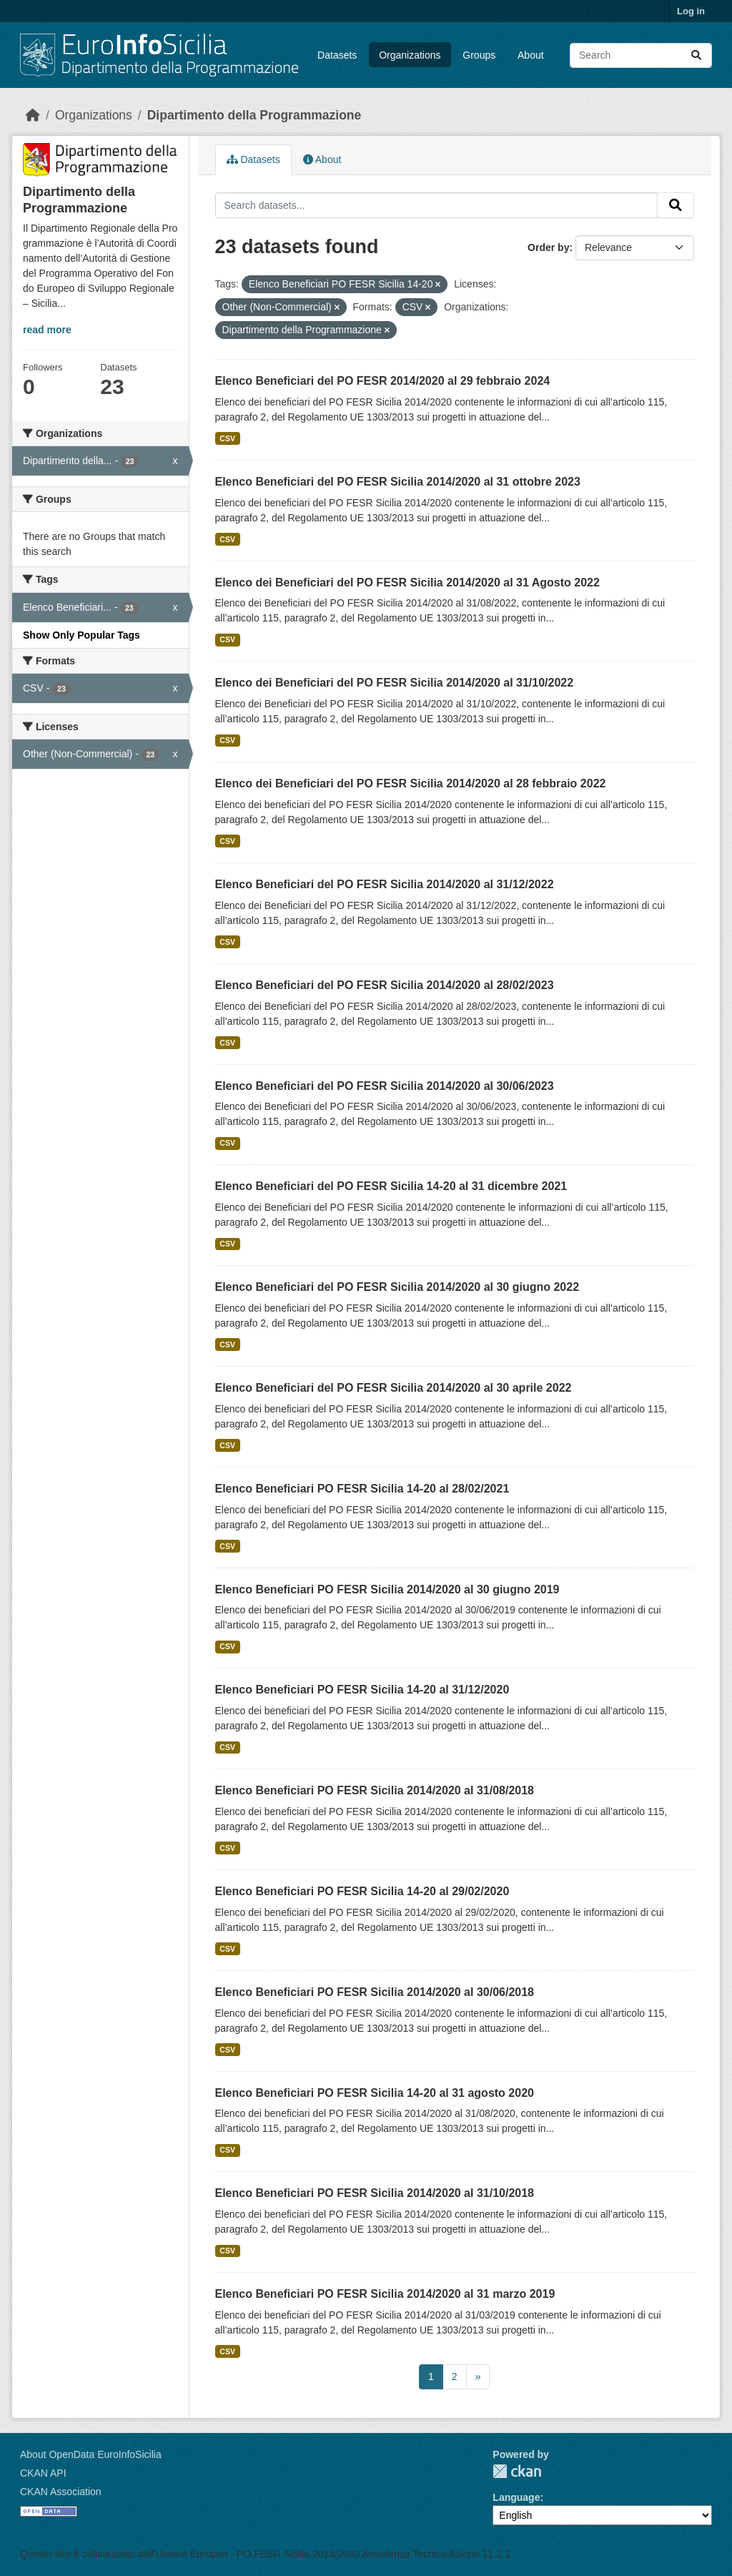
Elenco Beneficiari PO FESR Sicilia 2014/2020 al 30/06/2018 (374, 1992)
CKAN (517, 2471)
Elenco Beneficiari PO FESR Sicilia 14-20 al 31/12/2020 (362, 1689)
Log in (691, 11)
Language (516, 2497)
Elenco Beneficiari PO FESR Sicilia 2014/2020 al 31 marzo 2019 (385, 2294)
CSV (227, 438)
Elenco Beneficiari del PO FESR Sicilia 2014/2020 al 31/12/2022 (384, 884)
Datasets (337, 55)
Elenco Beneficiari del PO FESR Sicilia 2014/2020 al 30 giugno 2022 (397, 1287)
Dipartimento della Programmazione (254, 115)
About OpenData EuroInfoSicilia (91, 2454)
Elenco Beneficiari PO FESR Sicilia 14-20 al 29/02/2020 (362, 1891)
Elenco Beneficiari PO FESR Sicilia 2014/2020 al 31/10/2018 (374, 2193)
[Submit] (696, 55)
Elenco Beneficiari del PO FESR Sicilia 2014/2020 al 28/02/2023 (384, 985)
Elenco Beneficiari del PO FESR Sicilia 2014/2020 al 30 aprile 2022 (393, 1388)
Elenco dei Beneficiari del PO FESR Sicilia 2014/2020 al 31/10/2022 (394, 683)
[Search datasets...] (641, 55)
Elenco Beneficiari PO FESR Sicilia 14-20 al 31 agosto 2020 (374, 2093)
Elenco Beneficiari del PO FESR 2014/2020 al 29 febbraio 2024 (382, 381)
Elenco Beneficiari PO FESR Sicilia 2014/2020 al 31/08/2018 (374, 1790)
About (531, 55)
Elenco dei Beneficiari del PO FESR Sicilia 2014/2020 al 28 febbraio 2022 (410, 783)
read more (47, 329)
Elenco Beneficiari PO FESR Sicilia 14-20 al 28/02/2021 (362, 1489)
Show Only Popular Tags (81, 635)
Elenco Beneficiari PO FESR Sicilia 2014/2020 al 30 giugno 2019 (387, 1589)
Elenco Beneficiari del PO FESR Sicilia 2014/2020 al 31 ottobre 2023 (397, 482)
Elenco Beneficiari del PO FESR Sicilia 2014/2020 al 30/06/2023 (384, 1086)
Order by (548, 247)
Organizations (409, 55)
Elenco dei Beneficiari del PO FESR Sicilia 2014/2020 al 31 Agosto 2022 (407, 582)
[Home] (33, 115)
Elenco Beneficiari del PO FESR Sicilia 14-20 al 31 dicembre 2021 (391, 1186)
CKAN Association (61, 2491)
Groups (479, 55)
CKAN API (43, 2473)
